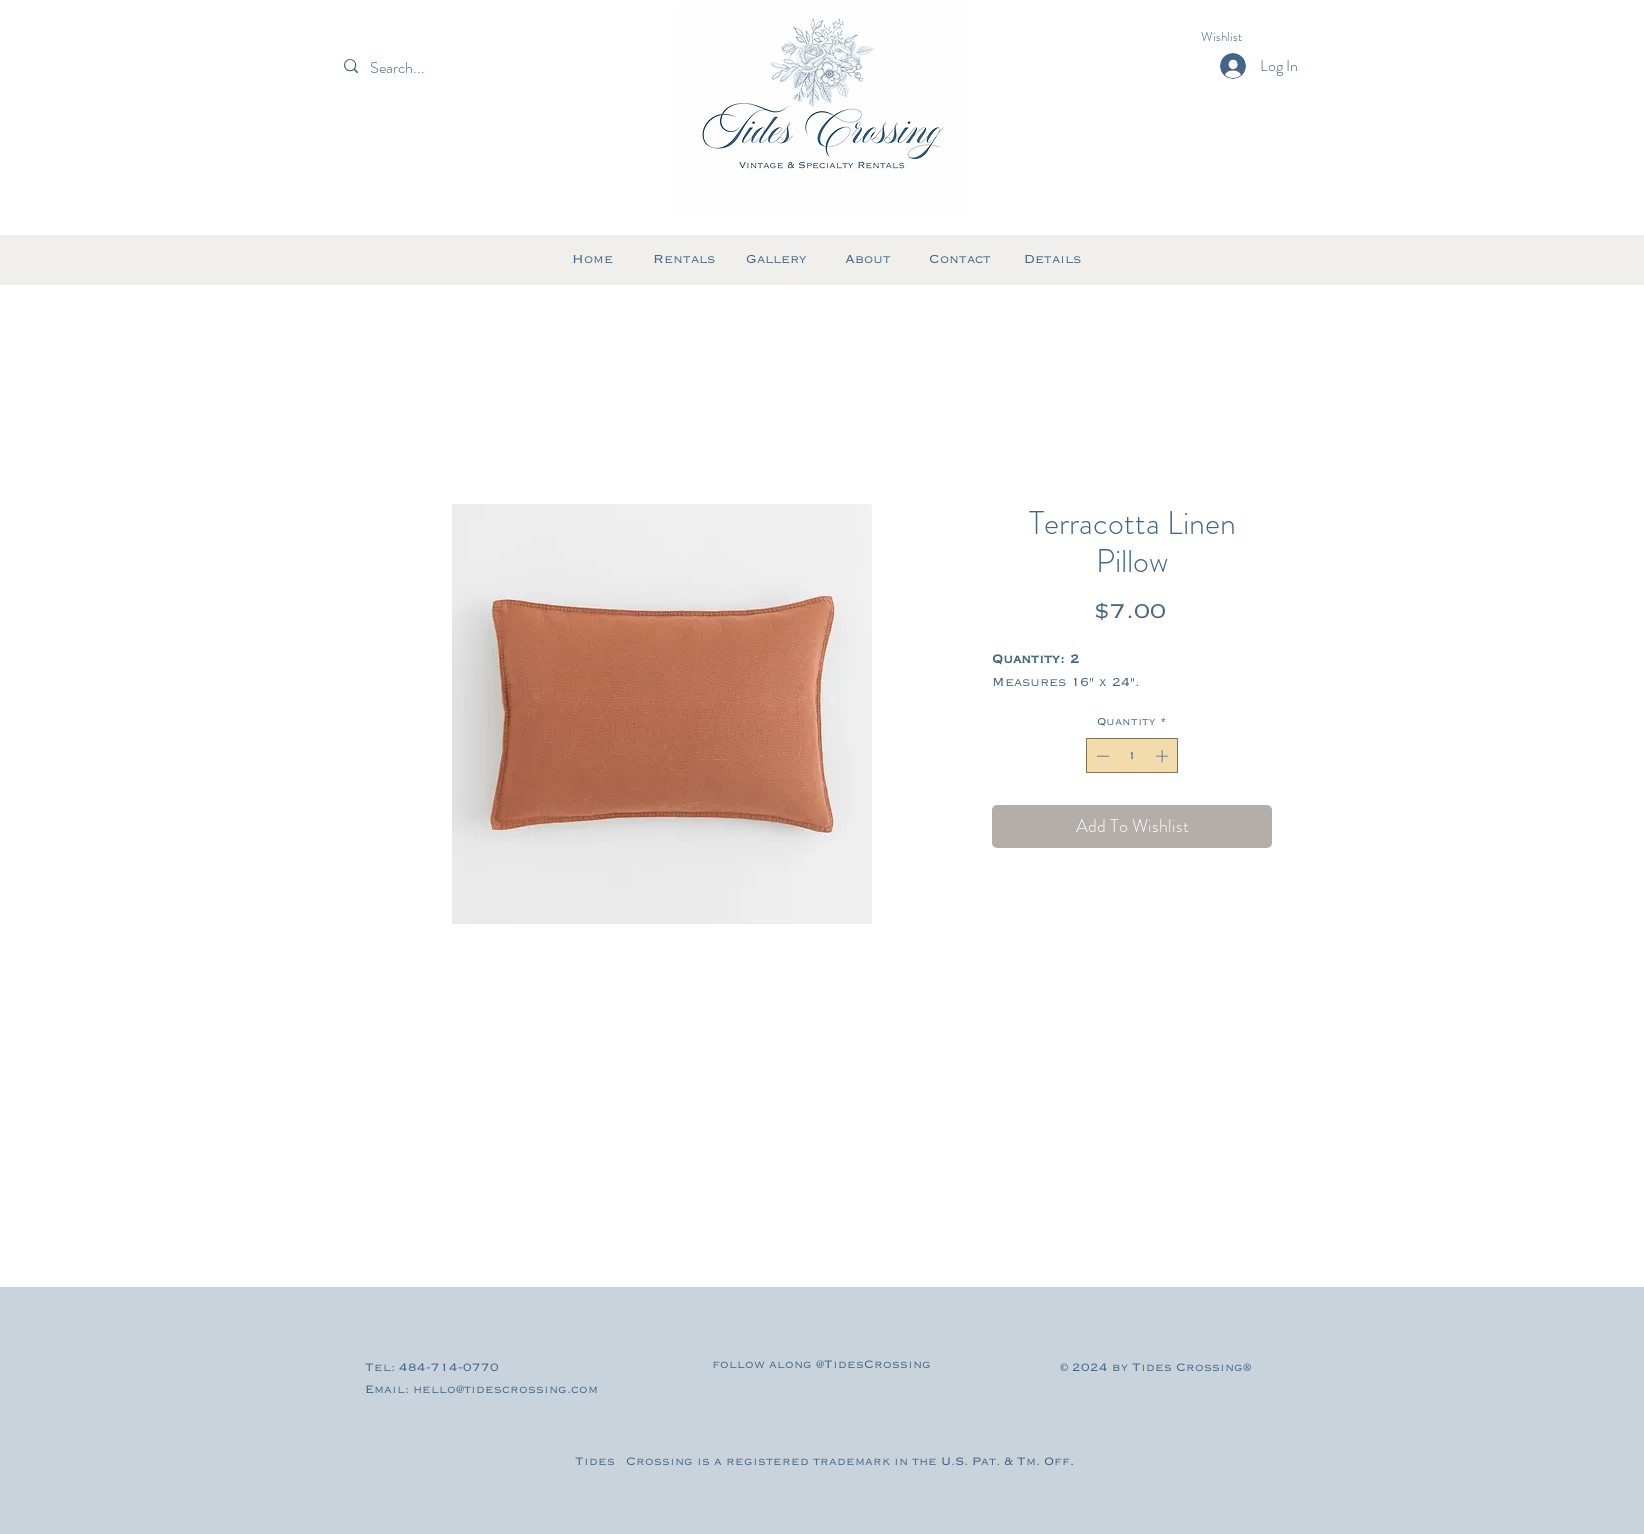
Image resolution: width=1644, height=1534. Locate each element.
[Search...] (431, 68)
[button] (1239, 36)
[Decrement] (1101, 756)
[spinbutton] (1132, 756)
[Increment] (1164, 756)
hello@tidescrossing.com (505, 1389)
